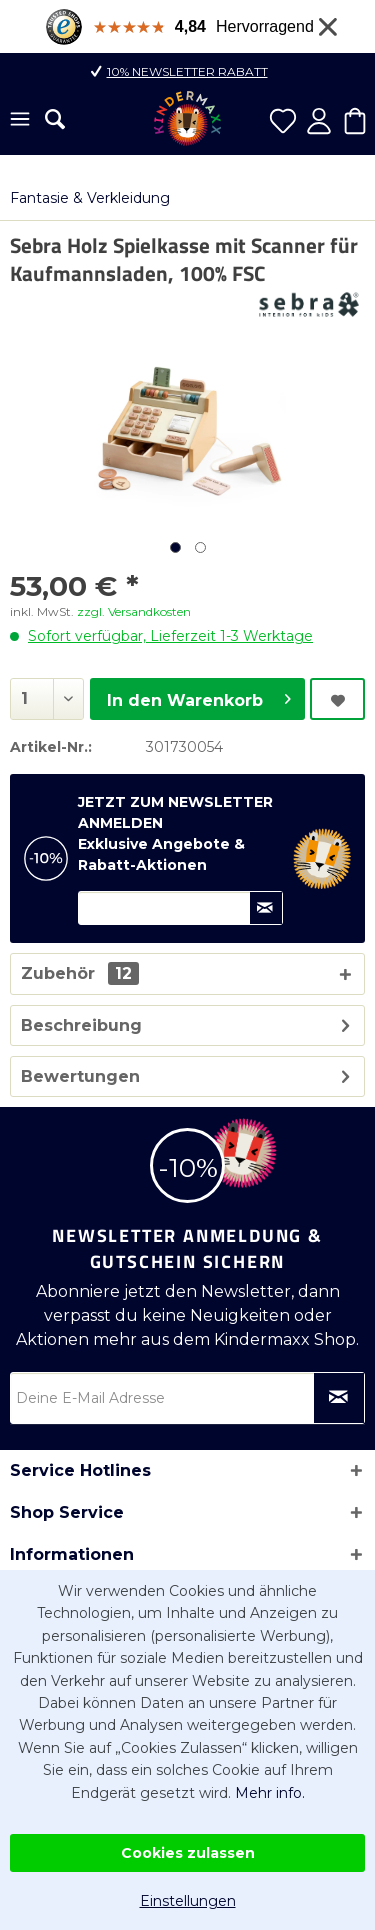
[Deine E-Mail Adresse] (187, 1398)
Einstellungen (188, 1901)
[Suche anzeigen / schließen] (55, 119)
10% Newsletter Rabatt (187, 71)
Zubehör (80, 973)
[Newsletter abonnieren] (339, 1398)
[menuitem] (20, 121)
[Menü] (20, 121)
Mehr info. (270, 1793)
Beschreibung (81, 1025)
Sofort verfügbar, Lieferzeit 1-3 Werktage (170, 636)
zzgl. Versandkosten (134, 611)
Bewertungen (80, 1076)
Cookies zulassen (188, 1853)
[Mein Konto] (319, 121)
